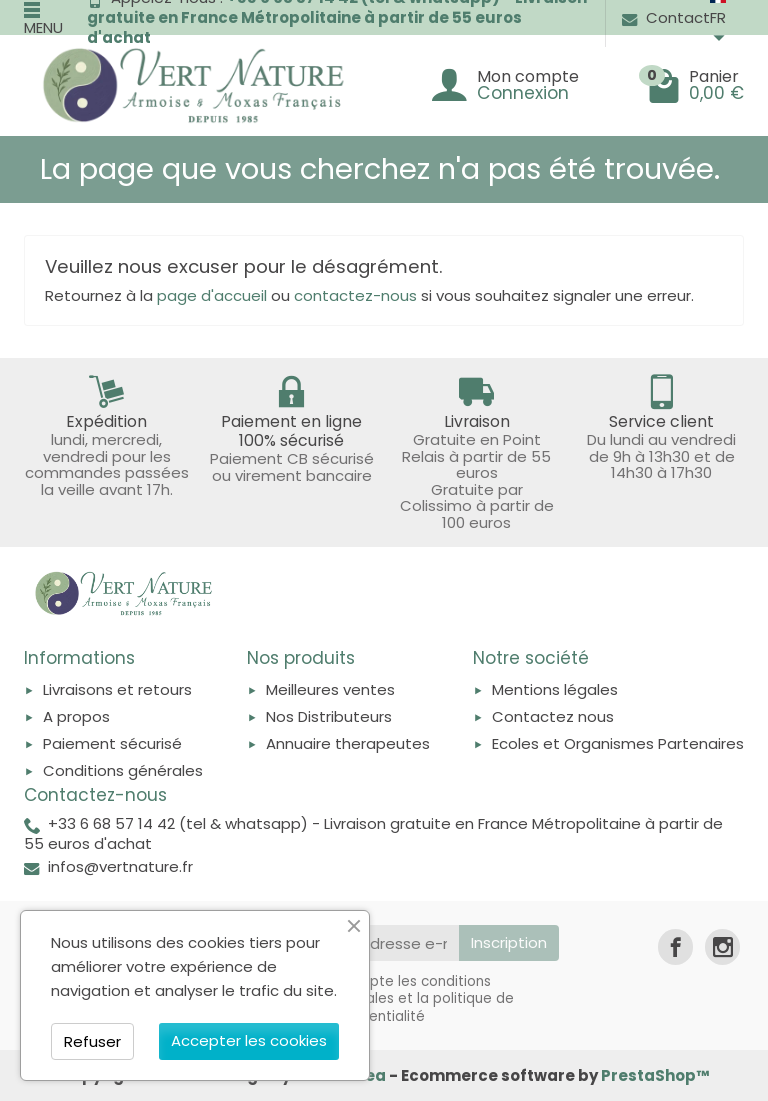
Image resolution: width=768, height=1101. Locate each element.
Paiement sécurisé (112, 743)
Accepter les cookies (249, 1040)
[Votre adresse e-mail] (381, 943)
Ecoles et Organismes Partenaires (618, 743)
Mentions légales (555, 689)
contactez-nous (355, 295)
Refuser (92, 1041)
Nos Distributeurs (329, 716)
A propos (76, 716)
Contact (666, 17)
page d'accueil (212, 295)
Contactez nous (553, 716)
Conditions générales (123, 770)
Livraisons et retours (117, 689)
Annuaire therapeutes (348, 743)
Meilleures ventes (330, 689)
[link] (675, 946)
